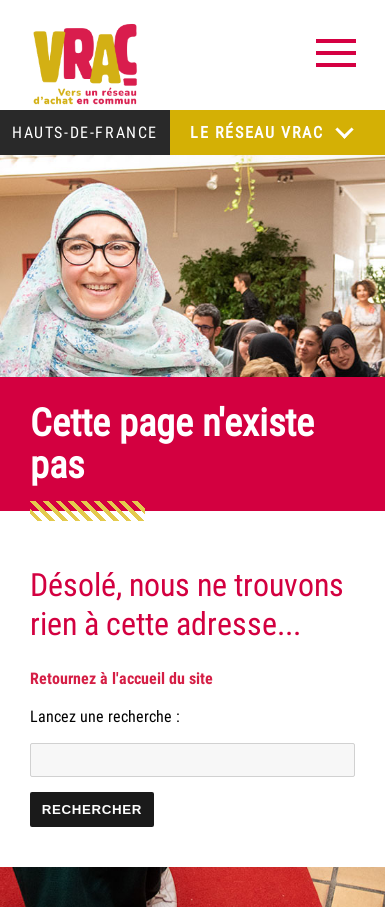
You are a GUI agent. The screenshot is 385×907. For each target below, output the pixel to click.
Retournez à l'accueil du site (121, 678)
